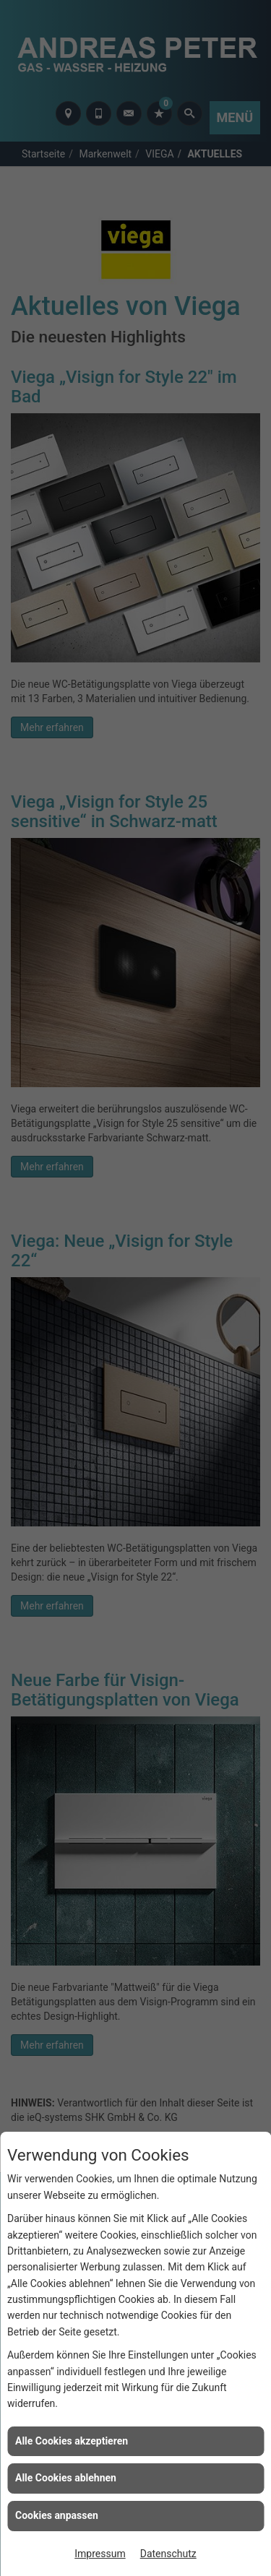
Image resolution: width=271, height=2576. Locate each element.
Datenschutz (168, 2553)
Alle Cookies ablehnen (65, 2478)
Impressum (99, 2553)
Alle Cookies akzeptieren (71, 2441)
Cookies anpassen (56, 2515)
